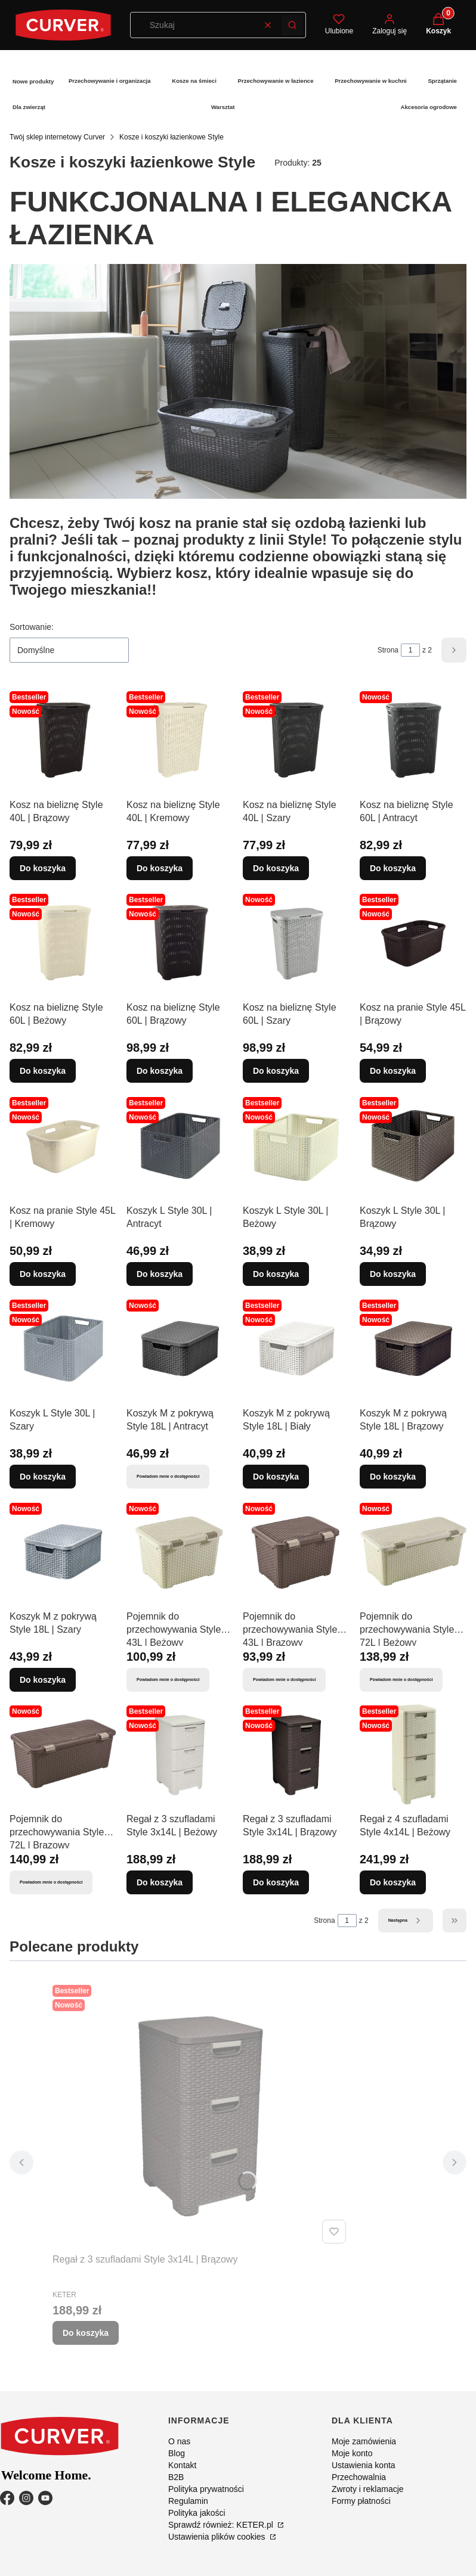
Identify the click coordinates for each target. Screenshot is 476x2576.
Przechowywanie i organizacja (110, 80)
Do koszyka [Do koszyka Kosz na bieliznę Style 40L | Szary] (276, 867)
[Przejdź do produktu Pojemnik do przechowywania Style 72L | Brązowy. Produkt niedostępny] (63, 1754)
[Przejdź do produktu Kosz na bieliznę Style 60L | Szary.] (296, 942)
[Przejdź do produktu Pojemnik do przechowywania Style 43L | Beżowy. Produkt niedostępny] (180, 1551)
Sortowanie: (32, 627)
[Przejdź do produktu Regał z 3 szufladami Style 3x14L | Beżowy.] (180, 1754)
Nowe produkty (33, 81)
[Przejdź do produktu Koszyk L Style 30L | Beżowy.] (296, 1146)
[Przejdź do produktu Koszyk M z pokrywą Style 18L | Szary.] (63, 1551)
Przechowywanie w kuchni (371, 80)
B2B (176, 2477)
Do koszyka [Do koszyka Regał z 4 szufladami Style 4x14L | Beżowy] (393, 1882)
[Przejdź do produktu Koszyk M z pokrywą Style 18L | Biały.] (296, 1348)
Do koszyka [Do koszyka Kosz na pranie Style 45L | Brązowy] (393, 1071)
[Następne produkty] (405, 1920)
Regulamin (188, 2501)
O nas (179, 2441)
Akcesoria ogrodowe (429, 107)
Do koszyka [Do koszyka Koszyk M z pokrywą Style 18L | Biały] (276, 1476)
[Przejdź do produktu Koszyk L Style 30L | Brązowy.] (413, 1146)
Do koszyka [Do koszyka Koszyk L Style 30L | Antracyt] (160, 1273)
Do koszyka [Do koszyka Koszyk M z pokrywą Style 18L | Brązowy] (393, 1476)
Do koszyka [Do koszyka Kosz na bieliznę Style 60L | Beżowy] (43, 1071)
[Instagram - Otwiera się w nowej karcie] (26, 2498)
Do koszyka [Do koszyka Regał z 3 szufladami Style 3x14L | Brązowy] (276, 1882)
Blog (176, 2453)
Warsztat (223, 107)
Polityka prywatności (206, 2489)
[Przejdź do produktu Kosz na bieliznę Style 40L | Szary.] (296, 740)
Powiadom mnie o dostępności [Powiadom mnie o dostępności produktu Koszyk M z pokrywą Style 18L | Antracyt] (168, 1476)
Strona (388, 650)
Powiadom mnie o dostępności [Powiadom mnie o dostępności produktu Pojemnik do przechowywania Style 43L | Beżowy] (168, 1679)
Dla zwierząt (29, 107)
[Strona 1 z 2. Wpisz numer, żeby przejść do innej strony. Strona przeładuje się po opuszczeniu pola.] (410, 650)
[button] (292, 25)
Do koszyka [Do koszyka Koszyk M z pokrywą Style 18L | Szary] (43, 1679)
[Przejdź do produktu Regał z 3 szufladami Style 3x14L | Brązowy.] (296, 1754)
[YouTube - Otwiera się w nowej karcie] (45, 2498)
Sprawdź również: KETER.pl (222, 2525)
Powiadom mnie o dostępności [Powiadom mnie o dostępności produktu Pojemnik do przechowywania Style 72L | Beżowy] (401, 1679)
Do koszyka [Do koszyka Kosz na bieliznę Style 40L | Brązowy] (43, 867)
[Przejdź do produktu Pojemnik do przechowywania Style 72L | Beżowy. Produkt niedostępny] (413, 1551)
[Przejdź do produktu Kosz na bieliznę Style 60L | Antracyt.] (413, 740)
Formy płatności (361, 2501)
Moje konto (352, 2453)
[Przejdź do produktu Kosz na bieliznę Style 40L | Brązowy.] (63, 740)
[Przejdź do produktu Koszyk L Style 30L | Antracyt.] (180, 1146)
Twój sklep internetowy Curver (57, 137)
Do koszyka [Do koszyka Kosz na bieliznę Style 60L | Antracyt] (393, 867)
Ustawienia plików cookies (218, 2536)
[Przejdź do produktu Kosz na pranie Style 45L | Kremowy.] (63, 1146)
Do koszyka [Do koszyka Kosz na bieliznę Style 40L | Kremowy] (160, 867)
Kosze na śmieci (194, 80)
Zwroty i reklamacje (368, 2489)
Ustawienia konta (363, 2465)
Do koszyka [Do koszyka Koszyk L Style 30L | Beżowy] (276, 1273)
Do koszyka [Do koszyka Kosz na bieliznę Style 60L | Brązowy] (160, 1071)
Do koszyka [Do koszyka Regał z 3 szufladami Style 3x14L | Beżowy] (160, 1882)
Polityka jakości (196, 2513)
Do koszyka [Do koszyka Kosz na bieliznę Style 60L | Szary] (276, 1071)
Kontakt (182, 2465)
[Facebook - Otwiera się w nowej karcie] (7, 2498)
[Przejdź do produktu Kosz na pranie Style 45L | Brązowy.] (413, 942)
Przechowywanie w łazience (276, 80)
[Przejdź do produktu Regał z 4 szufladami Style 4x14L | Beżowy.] (413, 1754)
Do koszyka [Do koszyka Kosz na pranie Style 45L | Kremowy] (43, 1273)
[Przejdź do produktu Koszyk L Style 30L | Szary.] (63, 1348)
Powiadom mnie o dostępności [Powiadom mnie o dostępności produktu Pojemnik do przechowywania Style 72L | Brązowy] (51, 1882)
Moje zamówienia (364, 2441)
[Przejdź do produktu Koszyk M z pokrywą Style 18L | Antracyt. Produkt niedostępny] (180, 1348)
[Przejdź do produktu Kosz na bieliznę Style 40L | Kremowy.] (180, 740)
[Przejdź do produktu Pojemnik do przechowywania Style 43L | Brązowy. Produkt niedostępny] (296, 1551)
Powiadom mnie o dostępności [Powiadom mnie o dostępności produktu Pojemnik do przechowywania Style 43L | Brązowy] (284, 1679)
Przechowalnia (359, 2477)
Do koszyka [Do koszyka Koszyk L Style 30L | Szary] (43, 1476)
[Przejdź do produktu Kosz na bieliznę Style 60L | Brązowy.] (180, 942)
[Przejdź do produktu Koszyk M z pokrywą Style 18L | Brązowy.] (413, 1348)
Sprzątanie (442, 80)
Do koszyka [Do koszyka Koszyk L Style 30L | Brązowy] (393, 1273)
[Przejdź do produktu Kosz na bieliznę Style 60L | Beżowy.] (63, 942)
